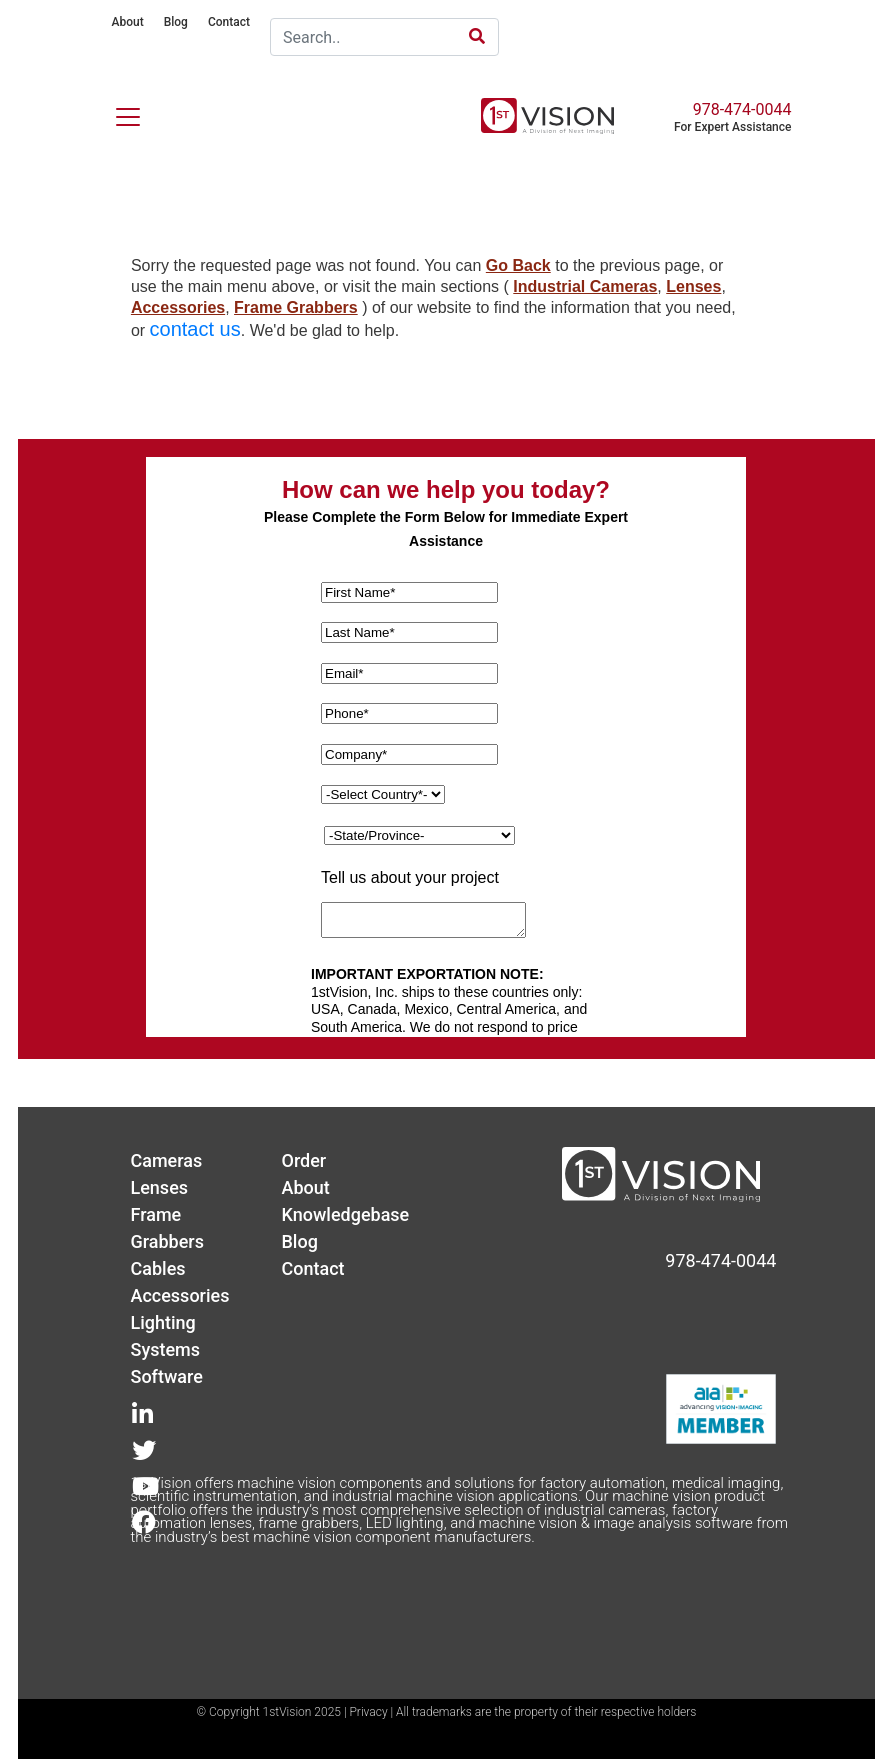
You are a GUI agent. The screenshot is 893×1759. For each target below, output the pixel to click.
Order (303, 1160)
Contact (229, 22)
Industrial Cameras (585, 286)
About (127, 22)
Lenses (693, 286)
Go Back (518, 265)
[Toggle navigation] (116, 113)
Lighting (162, 1322)
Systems (165, 1349)
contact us (195, 329)
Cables (157, 1268)
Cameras (166, 1160)
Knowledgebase (345, 1214)
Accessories (178, 307)
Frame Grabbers (296, 307)
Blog (176, 22)
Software (166, 1376)
